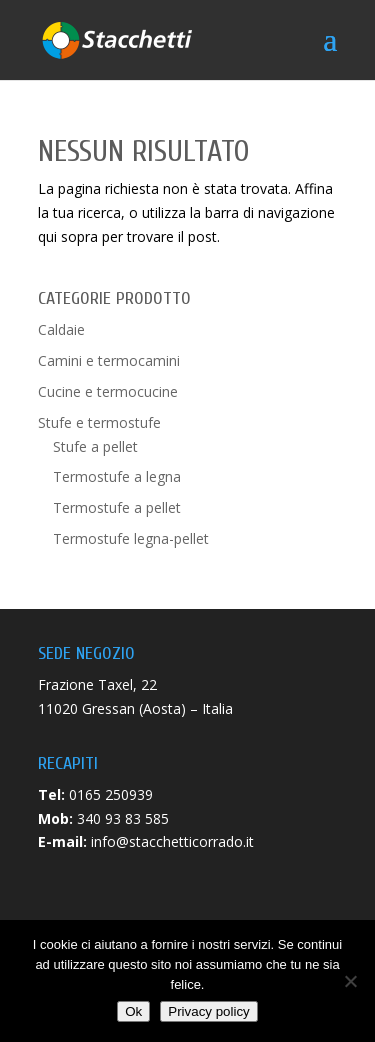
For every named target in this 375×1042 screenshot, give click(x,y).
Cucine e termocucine (108, 391)
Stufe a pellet (95, 446)
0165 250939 (111, 794)
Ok (133, 1011)
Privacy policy (208, 1011)
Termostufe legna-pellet (131, 538)
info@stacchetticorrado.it (172, 841)
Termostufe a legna (117, 476)
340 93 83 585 (123, 818)
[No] (350, 981)
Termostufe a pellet (117, 507)
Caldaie (61, 329)
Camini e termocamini (109, 360)
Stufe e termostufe (99, 422)
